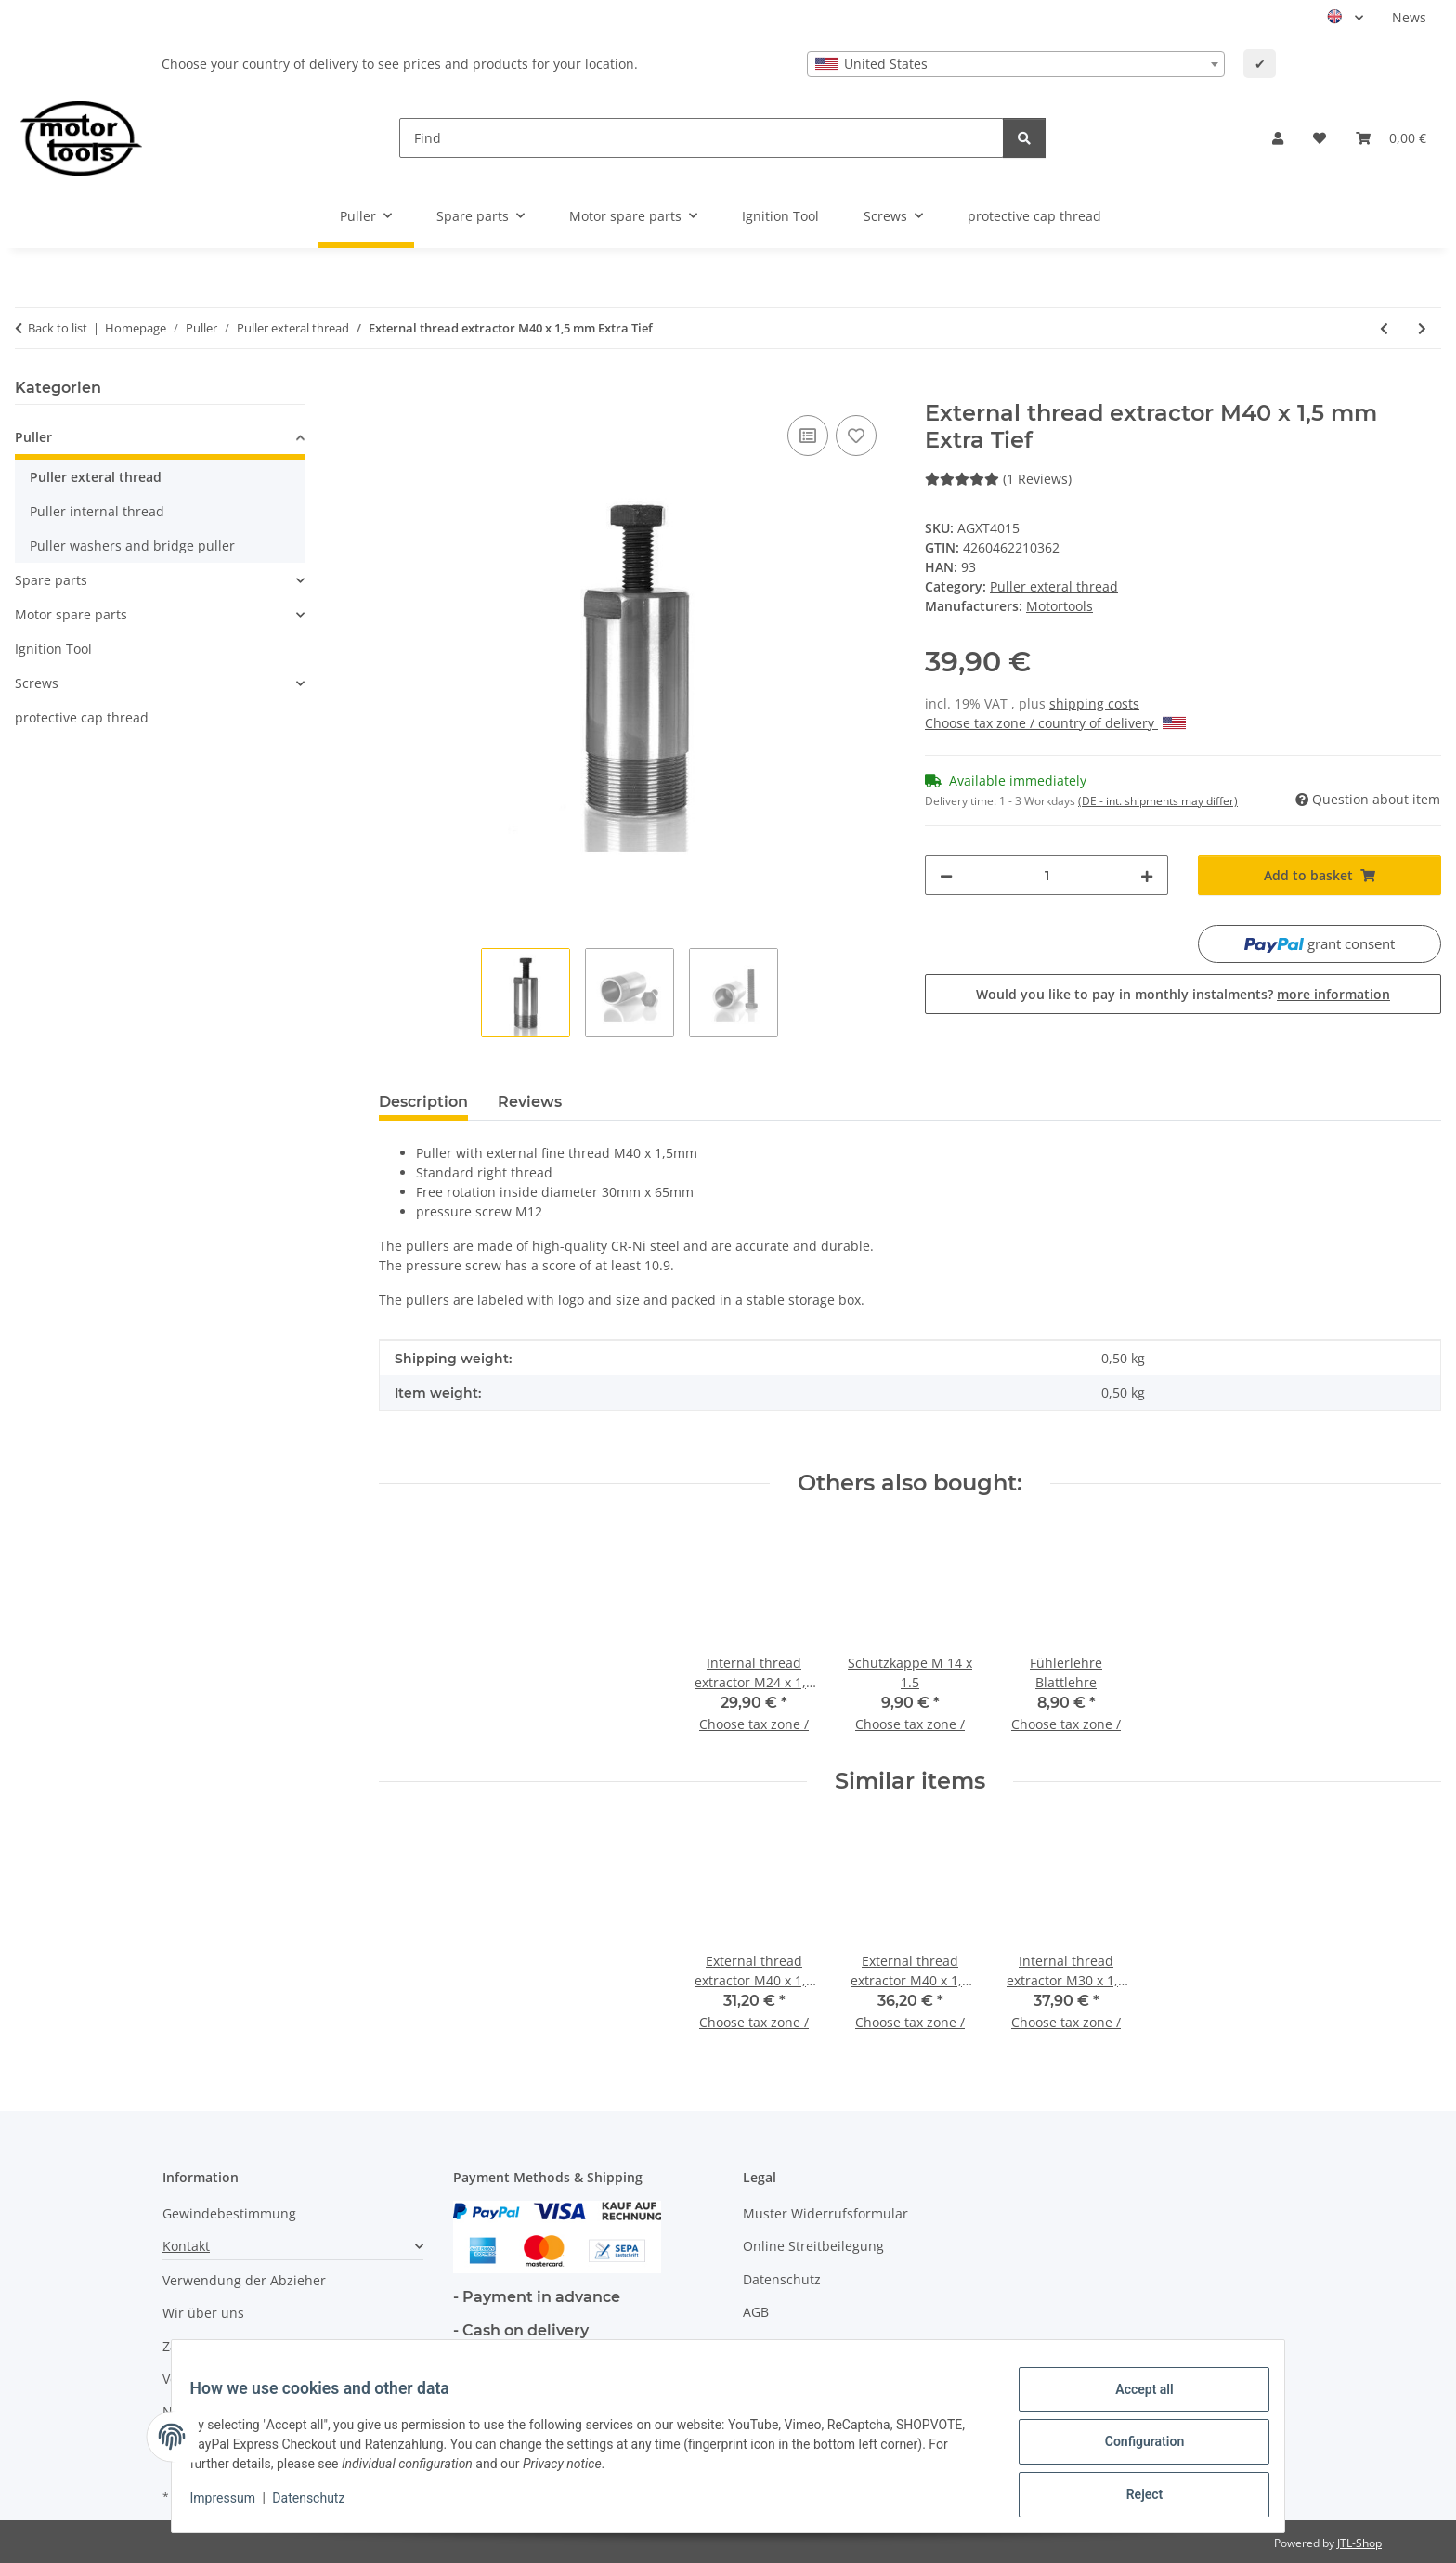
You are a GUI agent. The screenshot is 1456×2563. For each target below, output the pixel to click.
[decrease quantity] (946, 875)
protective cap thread (82, 717)
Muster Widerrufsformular (825, 2213)
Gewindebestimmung (229, 2213)
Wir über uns (203, 2313)
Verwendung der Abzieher (244, 2280)
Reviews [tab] (530, 1102)
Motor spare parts (71, 614)
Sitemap (768, 2345)
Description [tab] (423, 1102)
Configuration (1132, 2448)
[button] (1277, 138)
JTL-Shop (1359, 2543)
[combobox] (1016, 64)
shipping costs (1094, 703)
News (1409, 17)
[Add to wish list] (856, 435)
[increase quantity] (1146, 875)
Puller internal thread (97, 511)
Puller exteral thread (1054, 586)
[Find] (701, 138)
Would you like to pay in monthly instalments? (1183, 994)
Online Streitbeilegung (813, 2246)
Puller (33, 437)
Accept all (1133, 2400)
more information (1333, 994)
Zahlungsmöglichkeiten (234, 2346)
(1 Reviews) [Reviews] (998, 479)
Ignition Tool (53, 648)
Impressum (234, 2505)
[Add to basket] (394, 390)
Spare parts (51, 580)
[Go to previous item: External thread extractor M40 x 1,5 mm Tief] (1384, 328)
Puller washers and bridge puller (132, 545)
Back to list (57, 327)
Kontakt (186, 2246)
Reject (1132, 2497)
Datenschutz (320, 2505)
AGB (756, 2312)
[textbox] (1016, 64)
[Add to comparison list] (807, 435)
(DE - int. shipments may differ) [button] (1158, 801)
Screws (36, 683)
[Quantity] (1046, 875)
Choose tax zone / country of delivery (1055, 723)
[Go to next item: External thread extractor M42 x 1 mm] (1422, 328)
